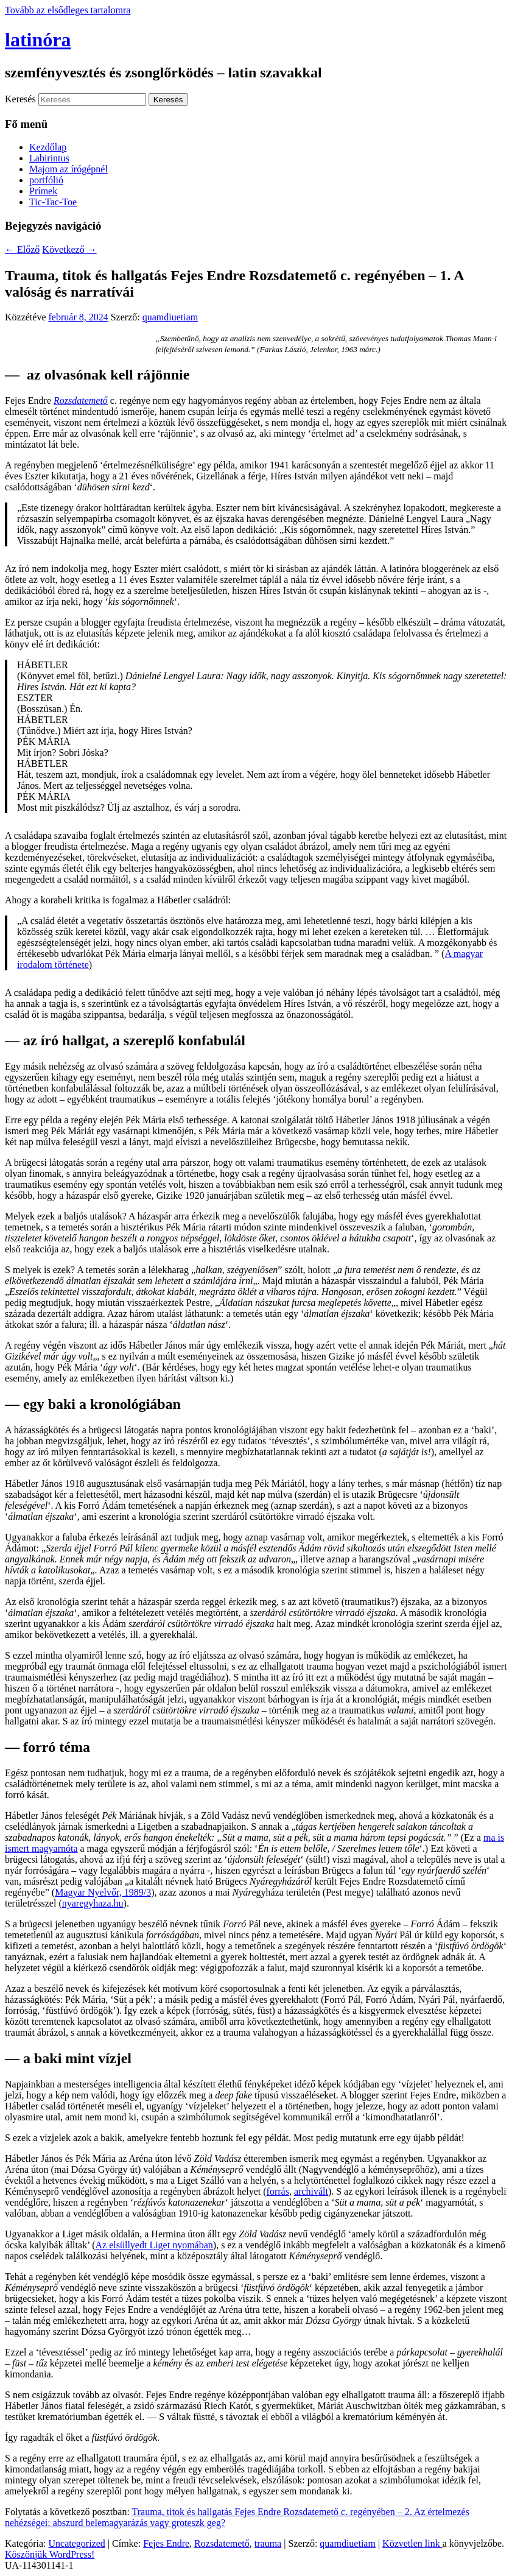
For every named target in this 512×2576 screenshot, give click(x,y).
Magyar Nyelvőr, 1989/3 (103, 1892)
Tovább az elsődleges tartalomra (67, 10)
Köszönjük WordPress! (49, 2554)
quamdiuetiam (170, 317)
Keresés (20, 99)
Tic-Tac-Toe (53, 202)
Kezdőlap (47, 147)
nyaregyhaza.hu (93, 1903)
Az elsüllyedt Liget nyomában (154, 2245)
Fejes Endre (166, 2543)
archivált (311, 2191)
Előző (22, 249)
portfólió (46, 180)
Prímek (43, 191)
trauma (267, 2543)
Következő (69, 249)
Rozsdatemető (222, 2543)
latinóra (38, 40)
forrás (278, 2191)
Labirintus (49, 158)
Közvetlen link (412, 2543)
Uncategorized (77, 2543)
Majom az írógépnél (68, 169)
